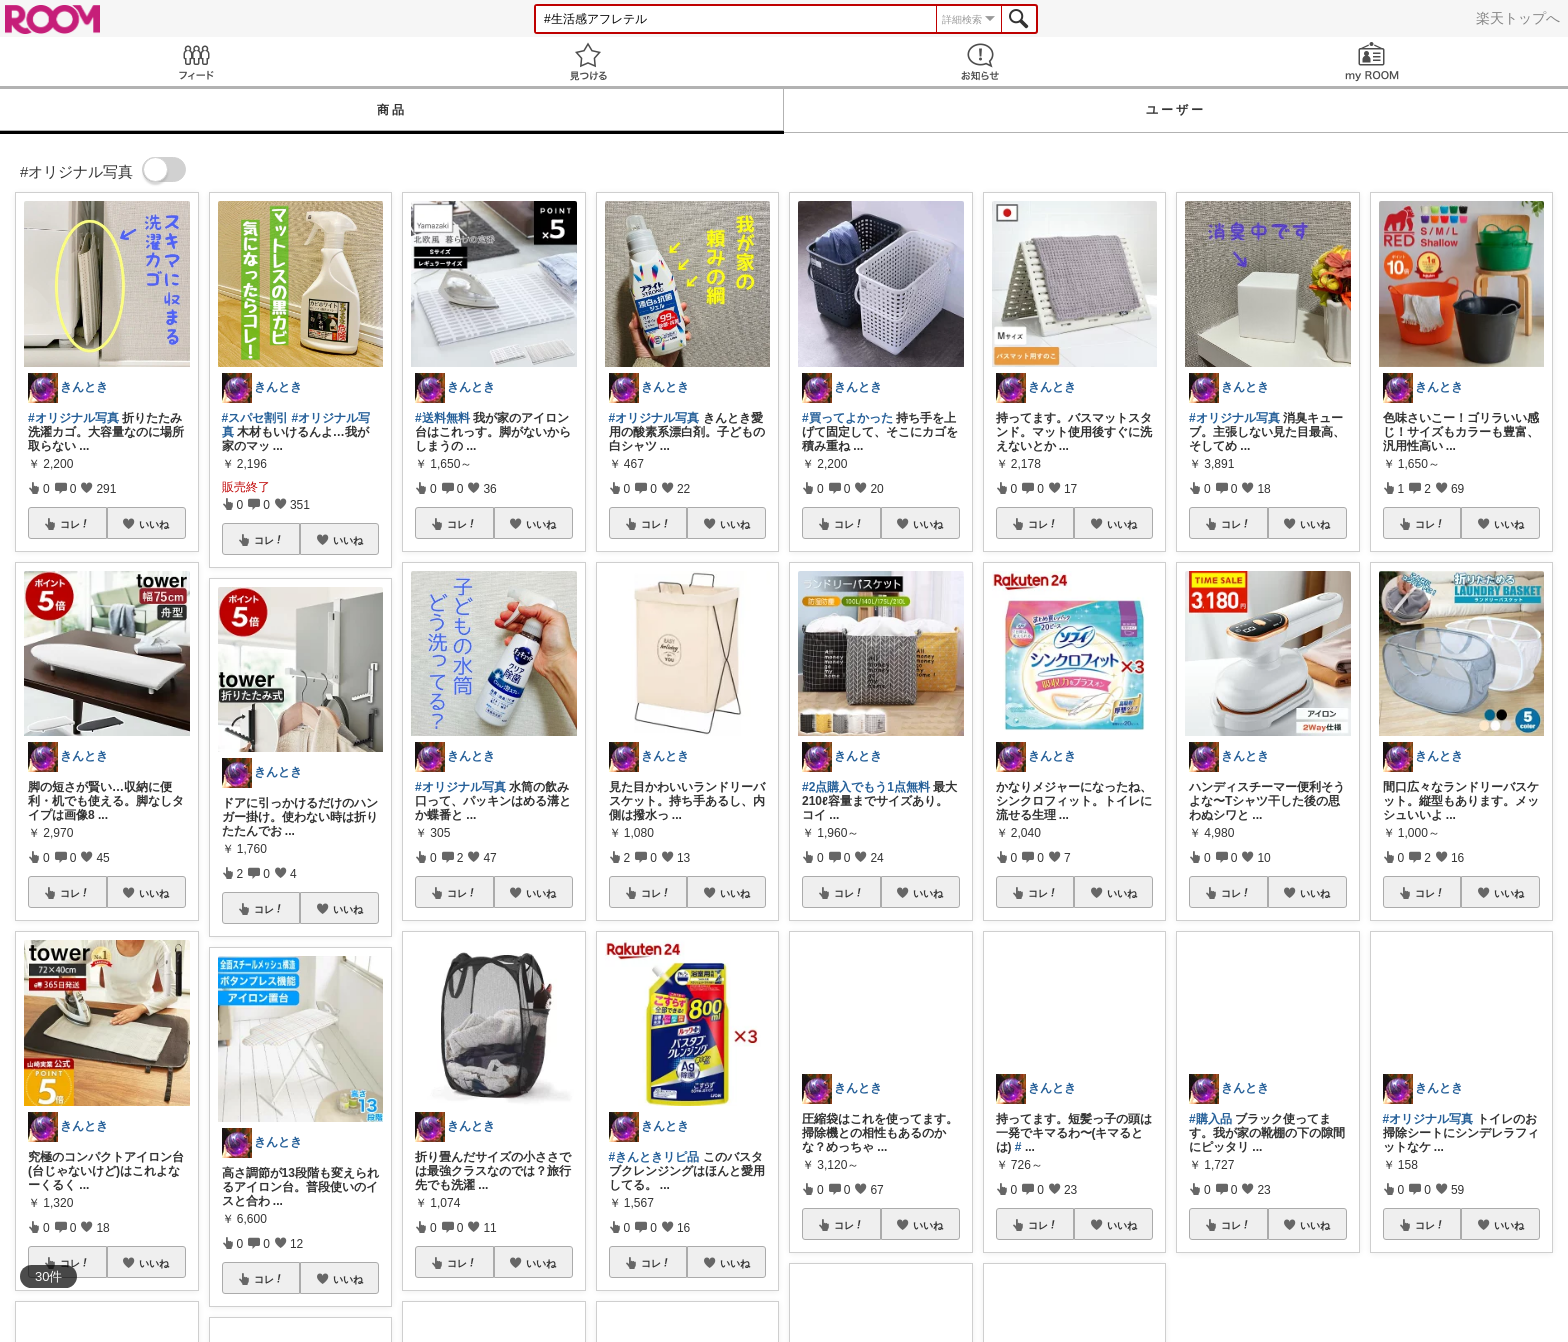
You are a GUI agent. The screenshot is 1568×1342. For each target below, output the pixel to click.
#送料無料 (442, 418)
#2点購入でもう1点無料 (866, 787)
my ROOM (1372, 61)
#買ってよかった (847, 418)
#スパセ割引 (255, 418)
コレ (75, 524)
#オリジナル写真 (73, 418)
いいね (154, 524)
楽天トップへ (1518, 18)
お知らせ (980, 61)
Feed (196, 61)
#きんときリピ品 (654, 1157)
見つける (588, 61)
